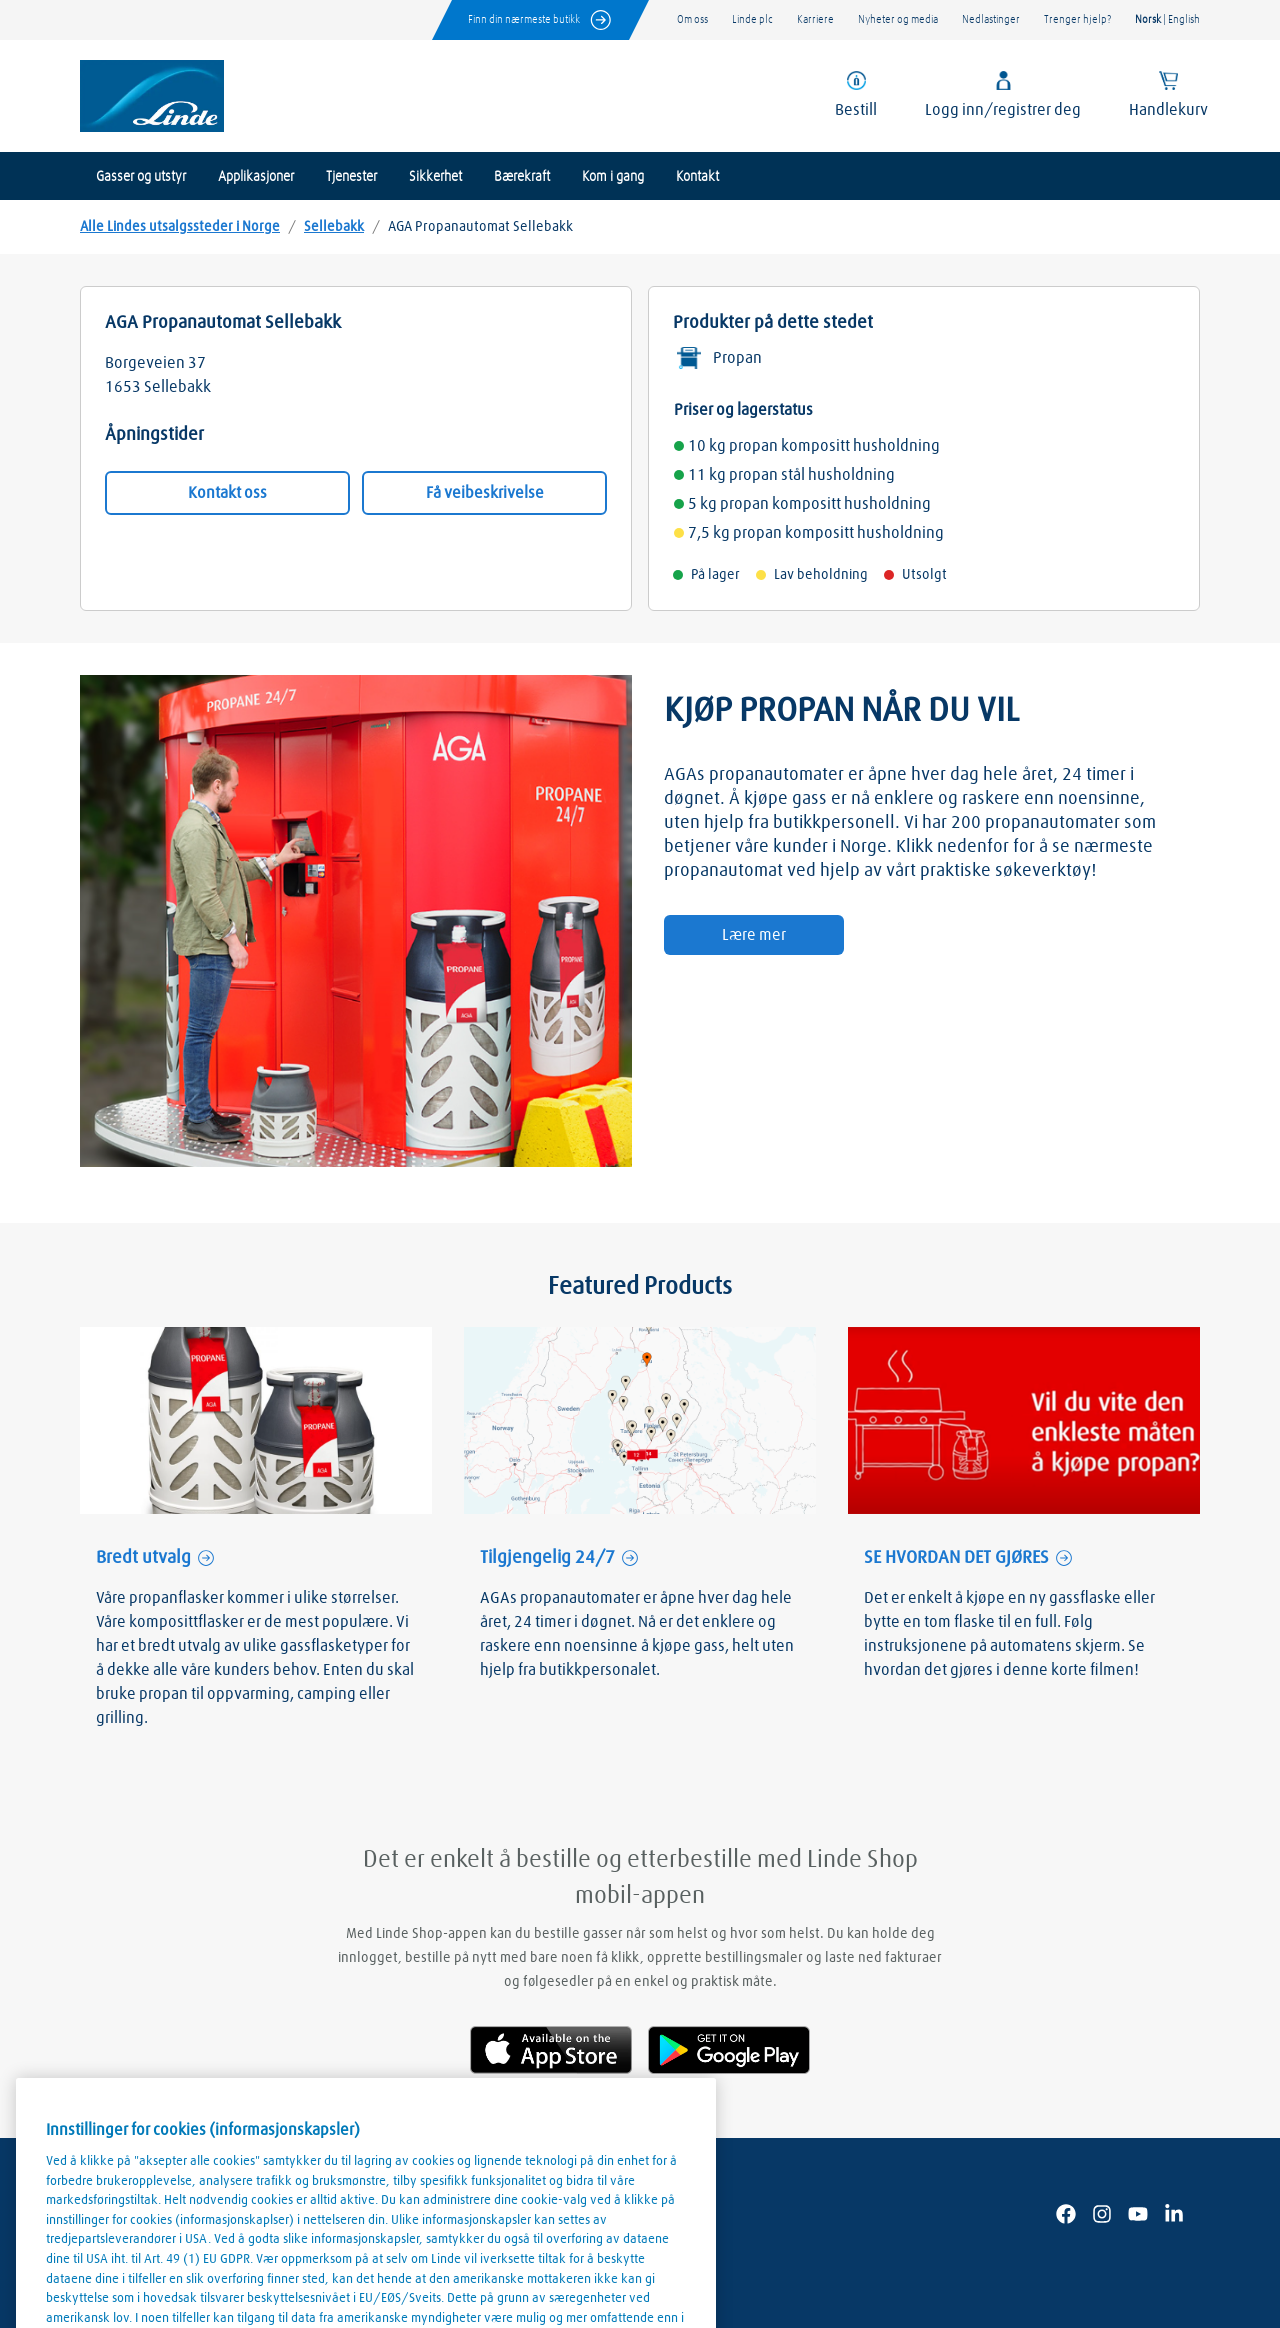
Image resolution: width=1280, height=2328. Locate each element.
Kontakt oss (227, 493)
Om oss (692, 19)
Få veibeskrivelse (485, 493)
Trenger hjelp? (1077, 19)
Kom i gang (613, 177)
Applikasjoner (256, 177)
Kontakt (697, 177)
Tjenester (351, 177)
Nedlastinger (991, 19)
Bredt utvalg (143, 1558)
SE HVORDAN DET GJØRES (956, 1558)
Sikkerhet (435, 177)
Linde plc (752, 19)
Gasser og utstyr (141, 177)
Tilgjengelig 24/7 (547, 1558)
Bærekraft (522, 177)
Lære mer (754, 935)
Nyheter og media (898, 19)
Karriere (815, 19)
